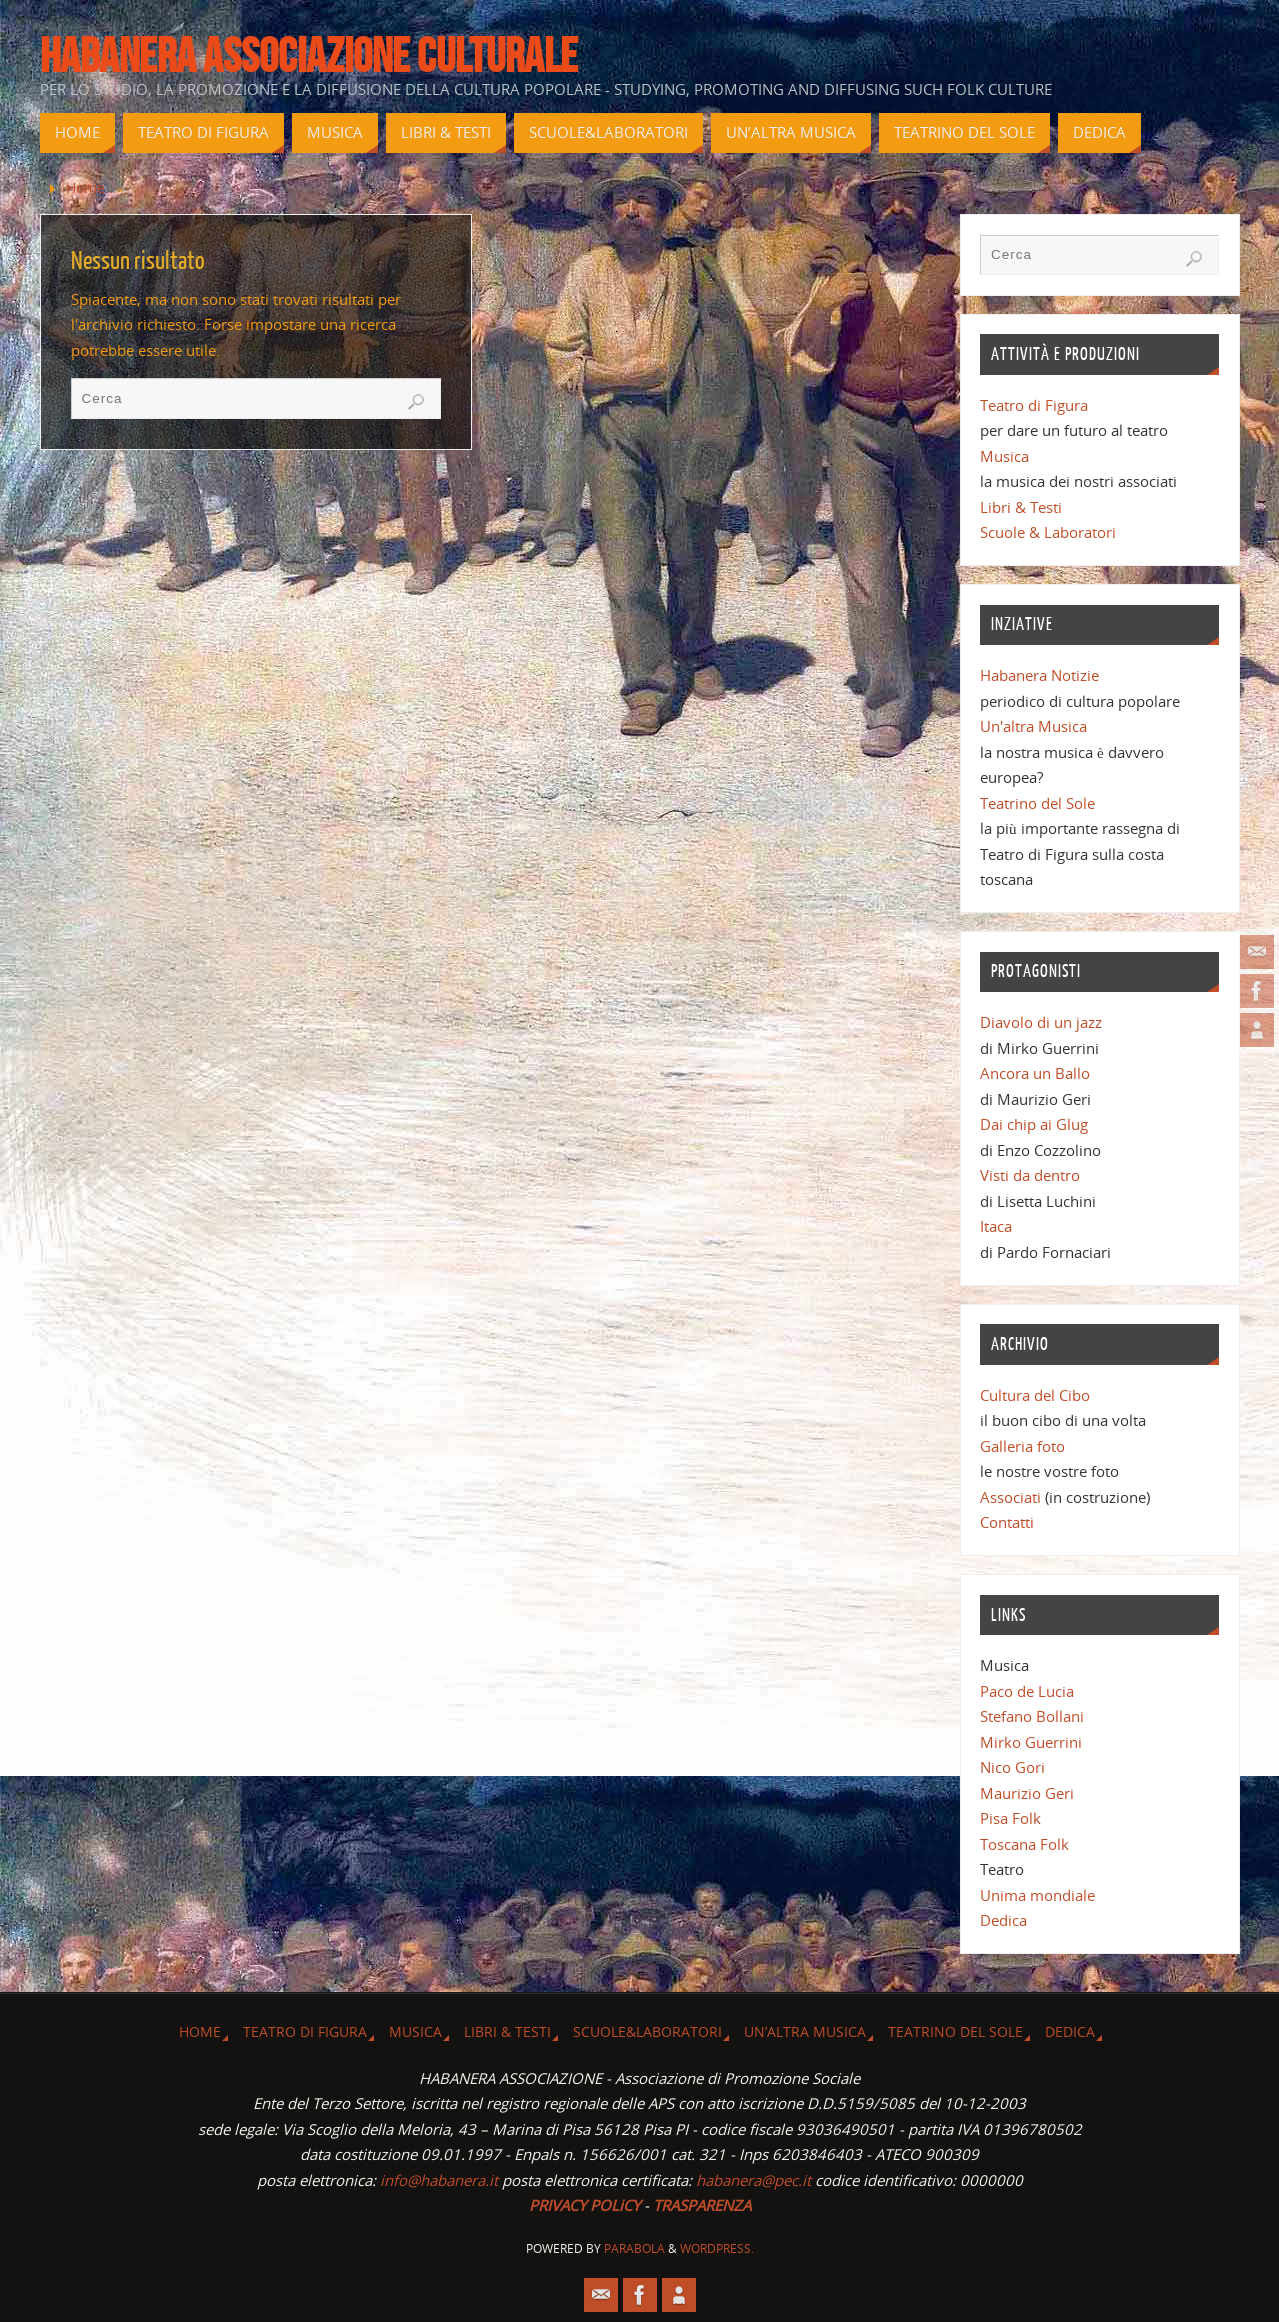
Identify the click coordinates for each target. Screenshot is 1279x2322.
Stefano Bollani (1032, 1716)
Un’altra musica (805, 2032)
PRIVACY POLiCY (584, 2205)
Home (85, 188)
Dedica (1003, 1920)
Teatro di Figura (1034, 405)
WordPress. (717, 2248)
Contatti (1007, 1522)
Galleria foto (1022, 1446)
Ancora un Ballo (1035, 1073)
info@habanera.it (439, 2180)
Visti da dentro (1030, 1175)
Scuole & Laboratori (1048, 532)
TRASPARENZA (702, 2205)
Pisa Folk (1010, 1818)
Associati (1010, 1497)
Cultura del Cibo (1035, 1395)
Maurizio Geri (1027, 1793)
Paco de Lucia (1027, 1691)
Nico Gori (1012, 1767)
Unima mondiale (1037, 1895)
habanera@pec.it (753, 2180)
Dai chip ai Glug (1034, 1124)
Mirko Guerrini (1031, 1742)
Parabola (634, 2248)
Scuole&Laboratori (647, 2032)
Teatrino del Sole (1037, 803)
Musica (1004, 456)
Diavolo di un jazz (1041, 1022)
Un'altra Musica (1033, 726)
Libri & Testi (1021, 507)
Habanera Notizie (1039, 675)
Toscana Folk (1024, 1844)
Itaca (996, 1226)
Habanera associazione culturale (309, 56)
